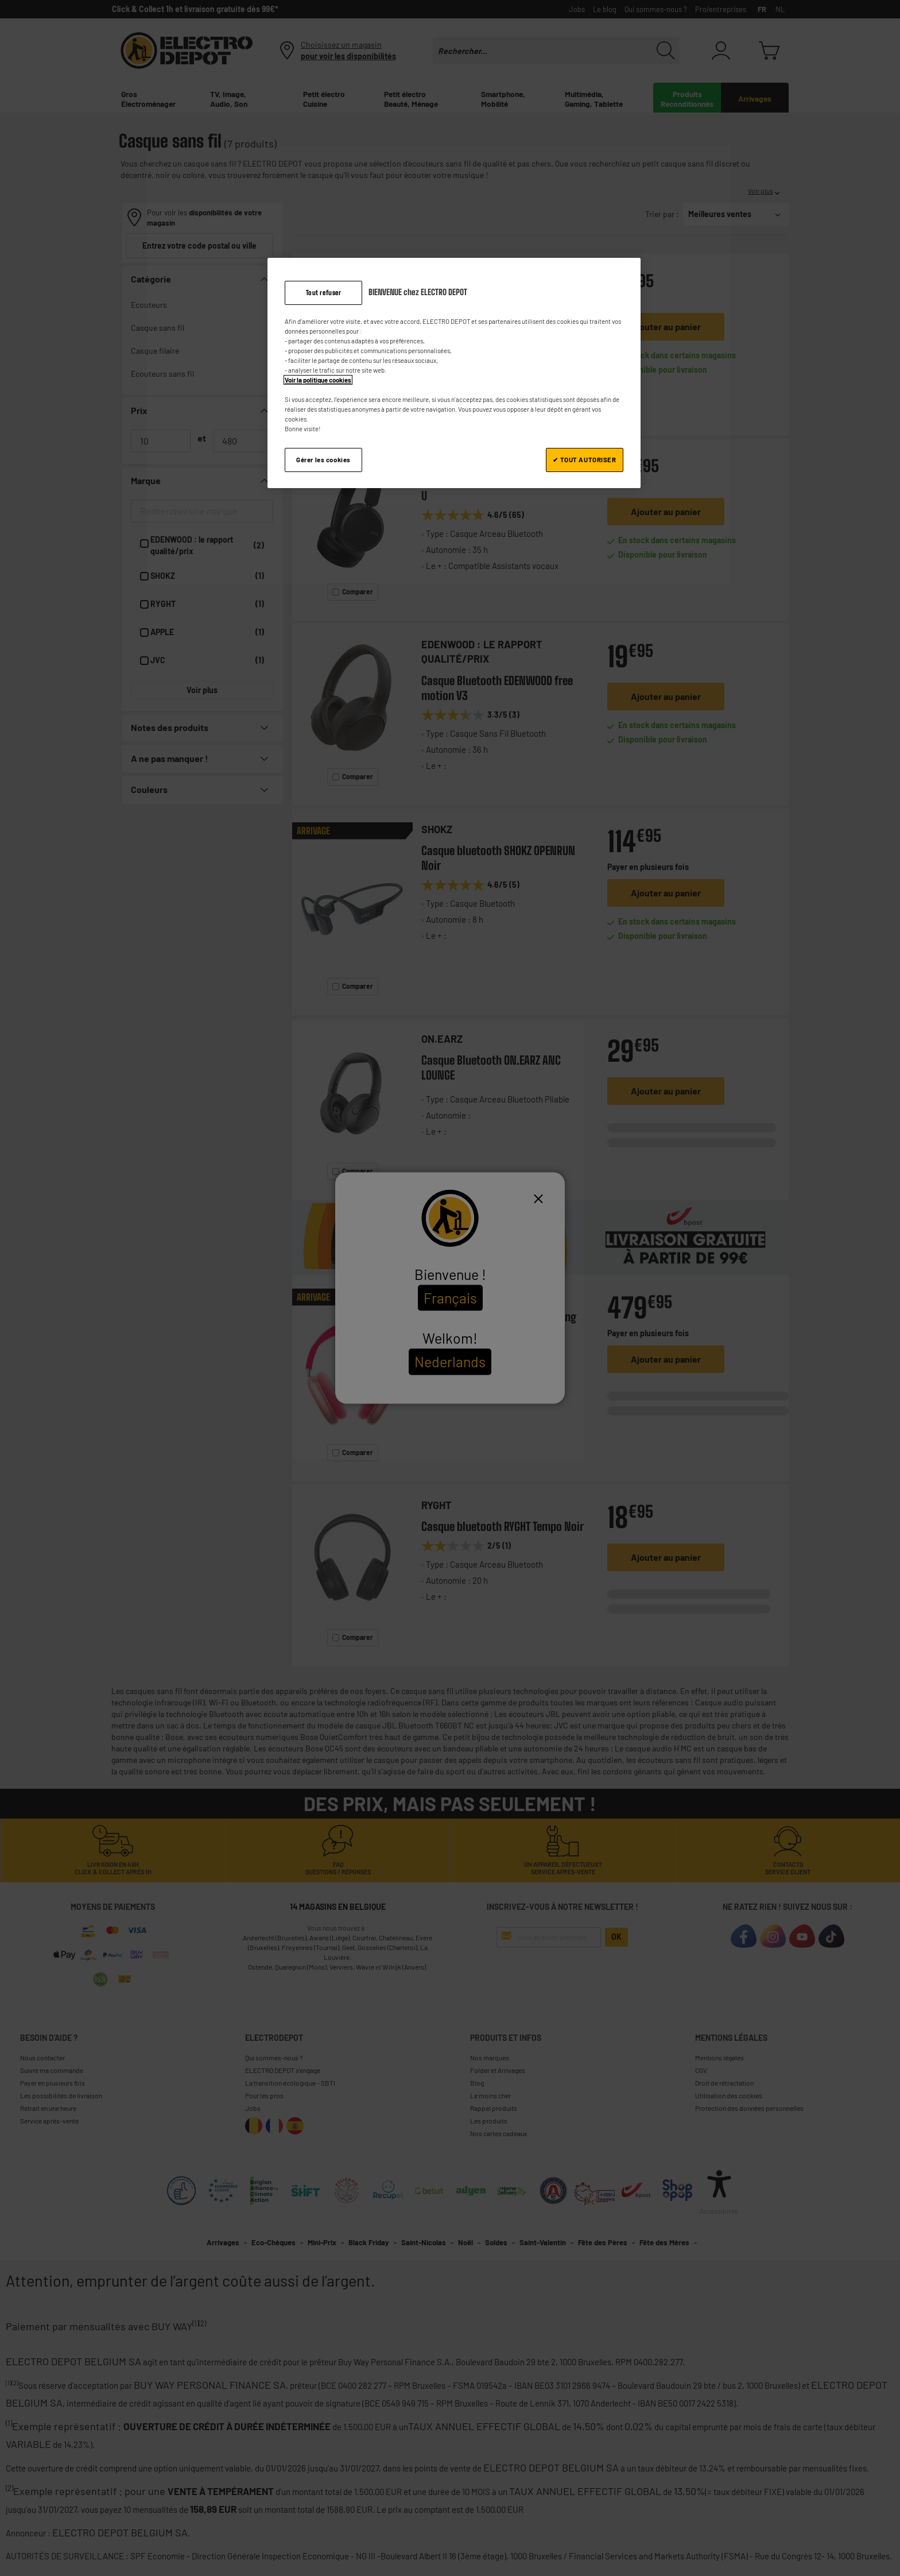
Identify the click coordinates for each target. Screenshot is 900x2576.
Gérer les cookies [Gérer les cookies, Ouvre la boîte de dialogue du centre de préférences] (323, 459)
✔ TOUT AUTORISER (584, 459)
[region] (454, 373)
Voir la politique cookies (318, 380)
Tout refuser (324, 292)
